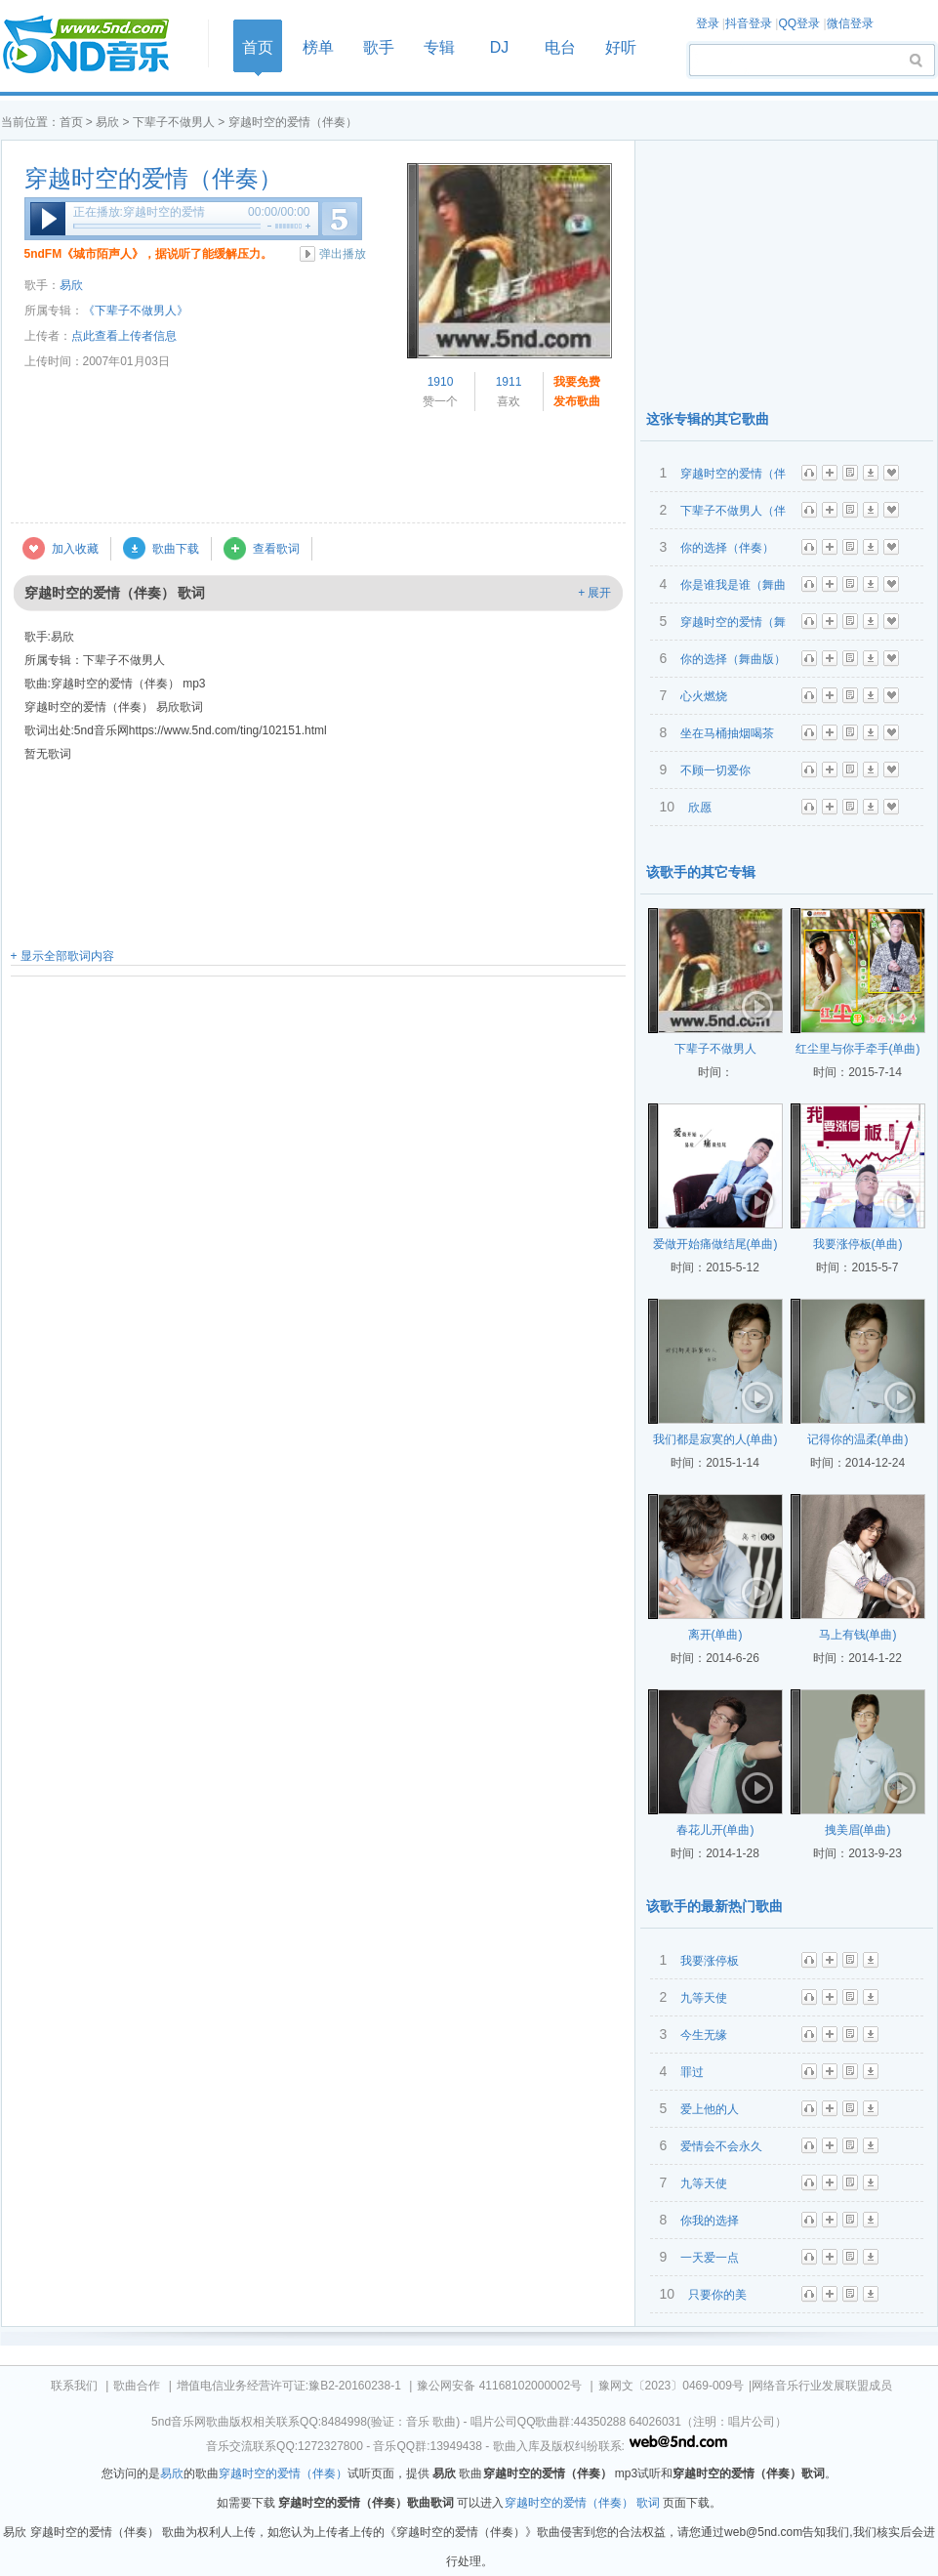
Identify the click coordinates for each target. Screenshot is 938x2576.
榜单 (318, 47)
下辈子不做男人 (174, 122)
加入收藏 (75, 549)
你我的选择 (709, 2220)
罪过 (692, 2072)
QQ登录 (799, 23)
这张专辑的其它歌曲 (707, 419)
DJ (500, 47)
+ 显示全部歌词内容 (62, 956)
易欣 (107, 122)
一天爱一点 (709, 2257)
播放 (47, 218)
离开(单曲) (715, 1634)
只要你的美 (717, 2295)
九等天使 (703, 1998)
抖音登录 (748, 23)
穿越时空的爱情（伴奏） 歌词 (582, 2503)
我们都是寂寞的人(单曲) (715, 1439)
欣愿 (700, 807)
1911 (509, 382)
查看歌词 (276, 549)
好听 (620, 47)
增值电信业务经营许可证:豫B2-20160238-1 (289, 2385)
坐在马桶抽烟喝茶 (727, 733)
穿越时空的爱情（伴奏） (153, 178)
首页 (98, 45)
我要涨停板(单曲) (858, 1244)
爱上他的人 (709, 2109)
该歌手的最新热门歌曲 (714, 1906)
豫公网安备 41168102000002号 (499, 2385)
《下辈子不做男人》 (135, 310)
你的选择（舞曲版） (733, 659)
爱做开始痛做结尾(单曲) (715, 1244)
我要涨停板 (709, 1961)
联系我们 (74, 2385)
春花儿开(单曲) (715, 1830)
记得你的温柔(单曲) (858, 1439)
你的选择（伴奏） (727, 548)
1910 (441, 382)
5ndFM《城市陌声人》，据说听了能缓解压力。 (148, 254)
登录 (707, 23)
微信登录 (850, 23)
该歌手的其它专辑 (700, 872)
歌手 (378, 47)
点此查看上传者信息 (124, 336)
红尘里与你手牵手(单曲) (857, 1049)
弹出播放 (342, 254)
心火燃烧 (703, 696)
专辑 (439, 47)
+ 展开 (594, 593)
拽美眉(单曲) (858, 1830)
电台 (560, 47)
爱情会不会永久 (721, 2146)
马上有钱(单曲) (858, 1634)
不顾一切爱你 (715, 770)
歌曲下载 (175, 549)
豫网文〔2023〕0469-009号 (671, 2385)
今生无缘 (703, 2035)
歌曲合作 (136, 2385)
